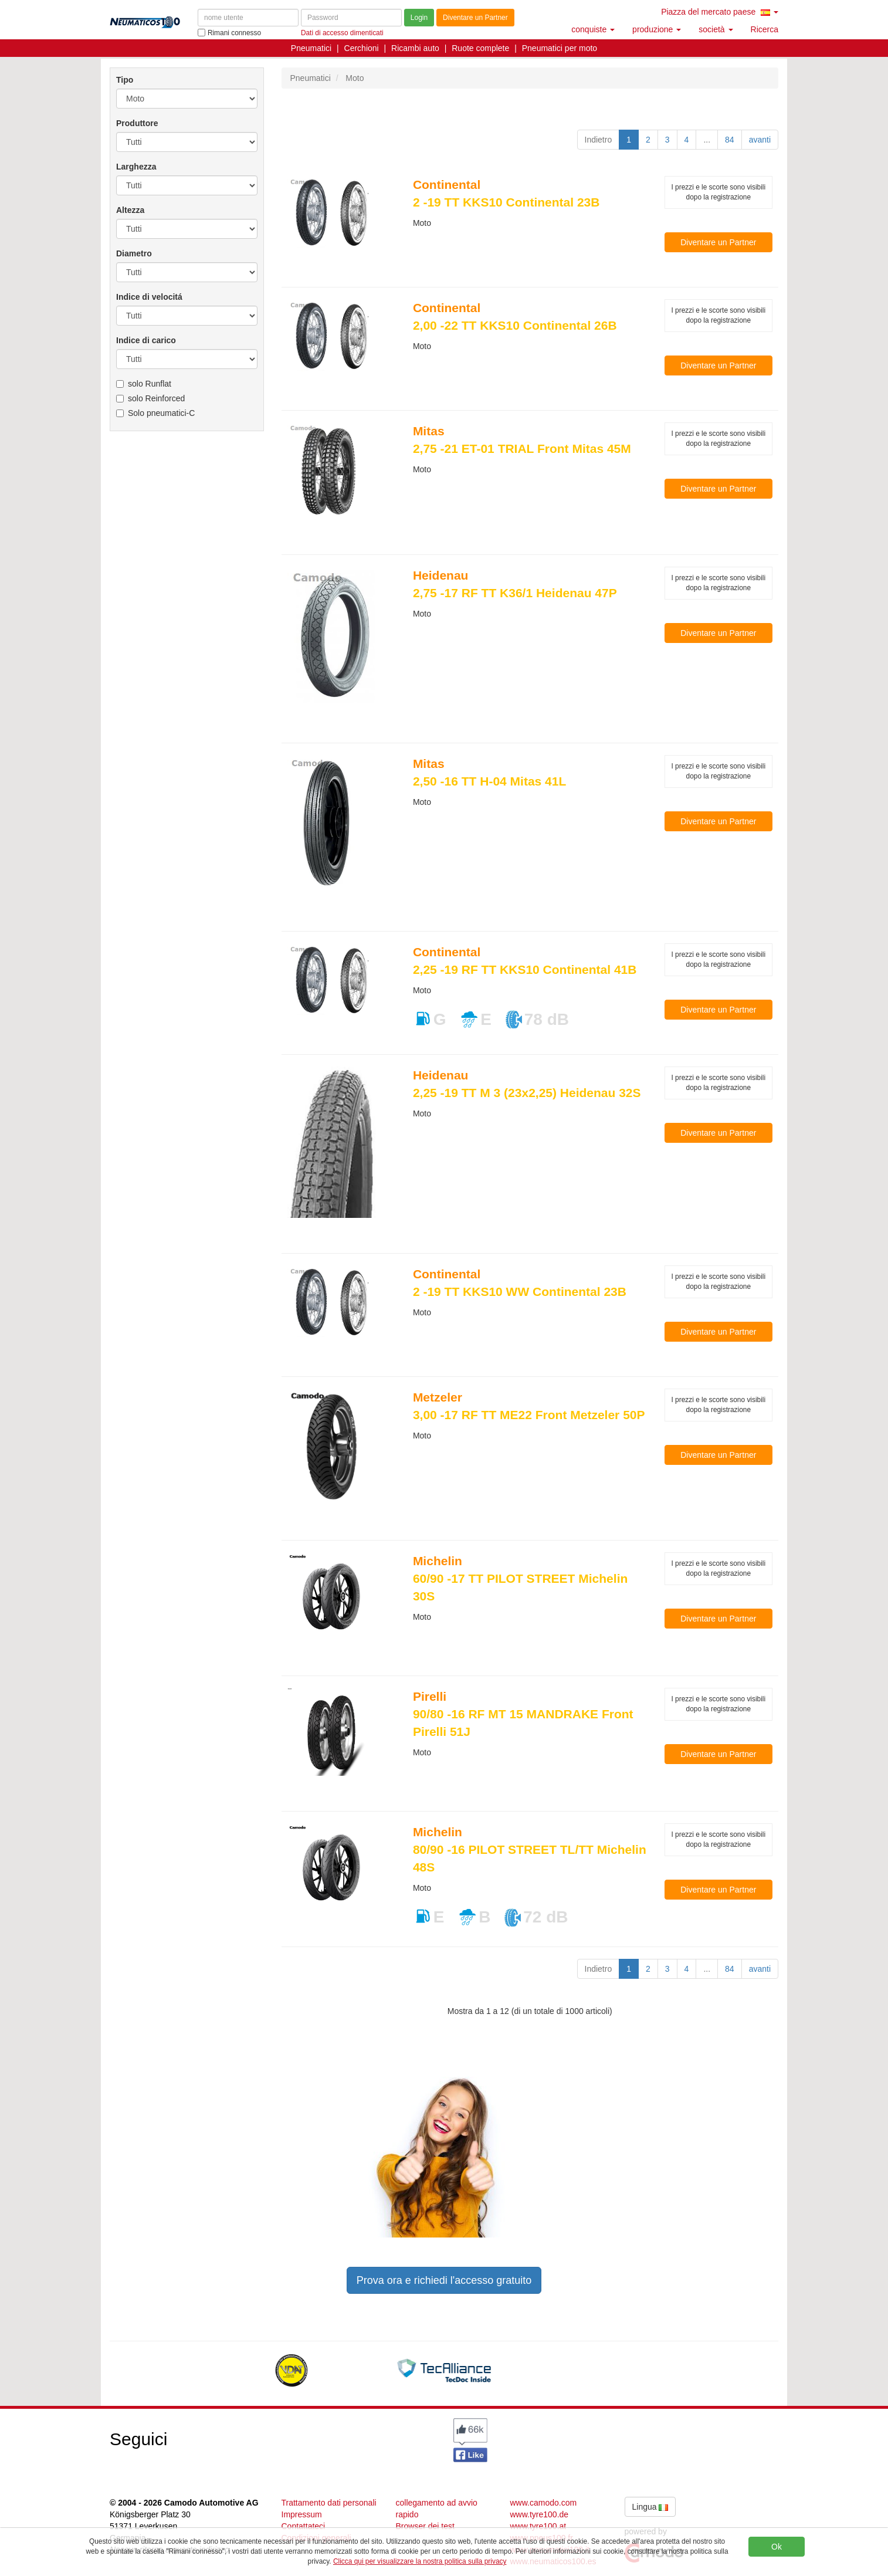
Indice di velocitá (149, 297)
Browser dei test (425, 2526)
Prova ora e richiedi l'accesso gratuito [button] (444, 2280)
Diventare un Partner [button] (718, 242)
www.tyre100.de (539, 2514)
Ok (776, 2546)
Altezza (130, 210)
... (706, 139)
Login (419, 17)
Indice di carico (146, 340)
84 (729, 139)
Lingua (650, 2506)
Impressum (302, 2514)
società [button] (716, 29)
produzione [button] (656, 29)
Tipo (124, 79)
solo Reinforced (150, 398)
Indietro (598, 139)
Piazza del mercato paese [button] (719, 11)
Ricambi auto (415, 48)
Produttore (137, 123)
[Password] (351, 17)
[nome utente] (248, 17)
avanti (760, 139)
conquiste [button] (593, 29)
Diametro (134, 253)
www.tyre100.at (538, 2526)
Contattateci (304, 2526)
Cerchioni (361, 48)
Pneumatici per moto (559, 48)
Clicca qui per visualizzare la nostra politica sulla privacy (419, 2561)
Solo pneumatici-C (155, 413)
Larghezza (136, 166)
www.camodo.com (543, 2502)
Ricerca (764, 29)
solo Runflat (143, 383)
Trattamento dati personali (329, 2502)
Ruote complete (480, 48)
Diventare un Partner (475, 17)
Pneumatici (311, 48)
